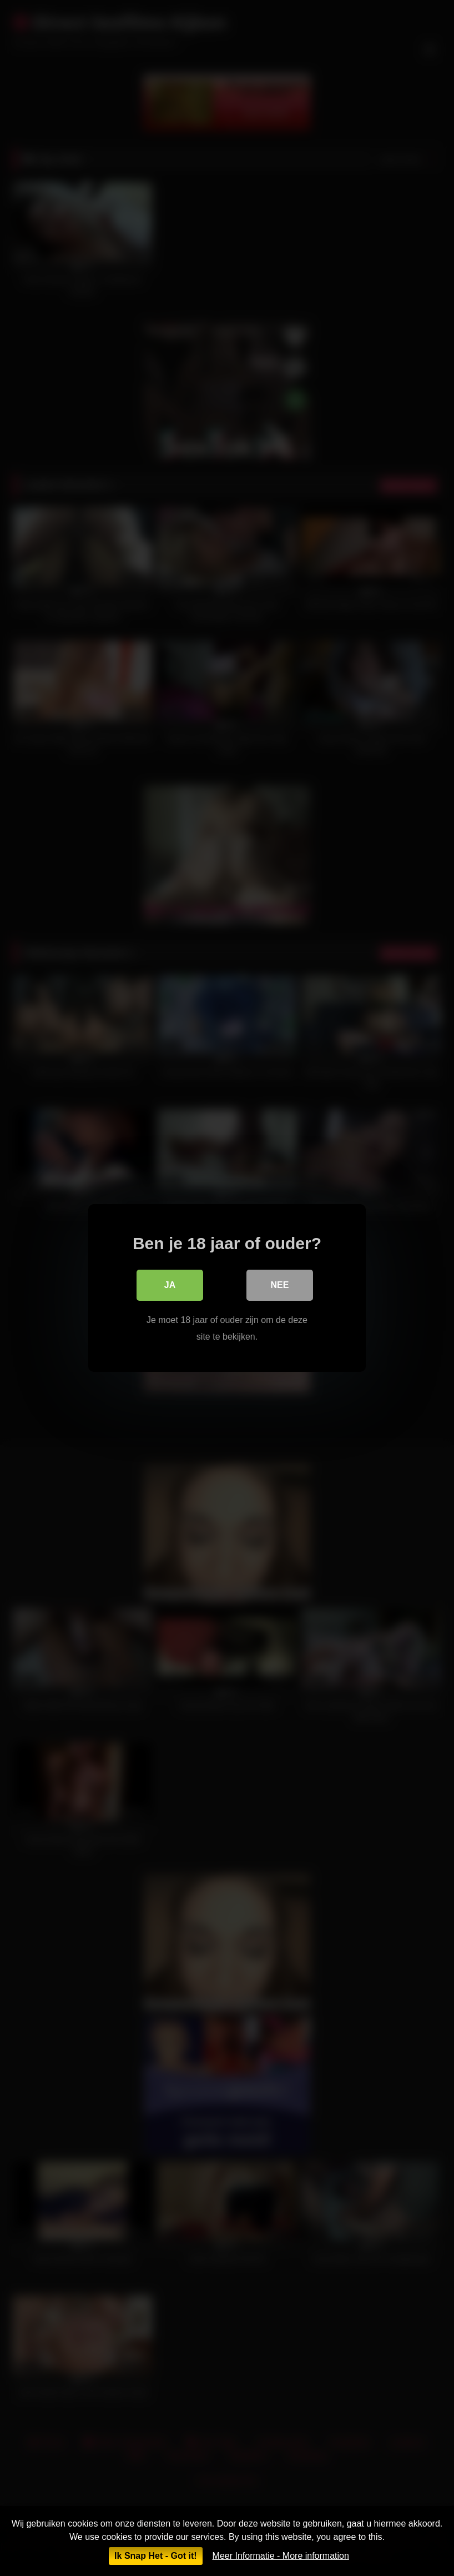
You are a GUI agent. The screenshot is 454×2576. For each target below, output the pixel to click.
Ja (169, 1285)
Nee (280, 1285)
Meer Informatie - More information (281, 2555)
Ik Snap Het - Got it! (155, 2555)
